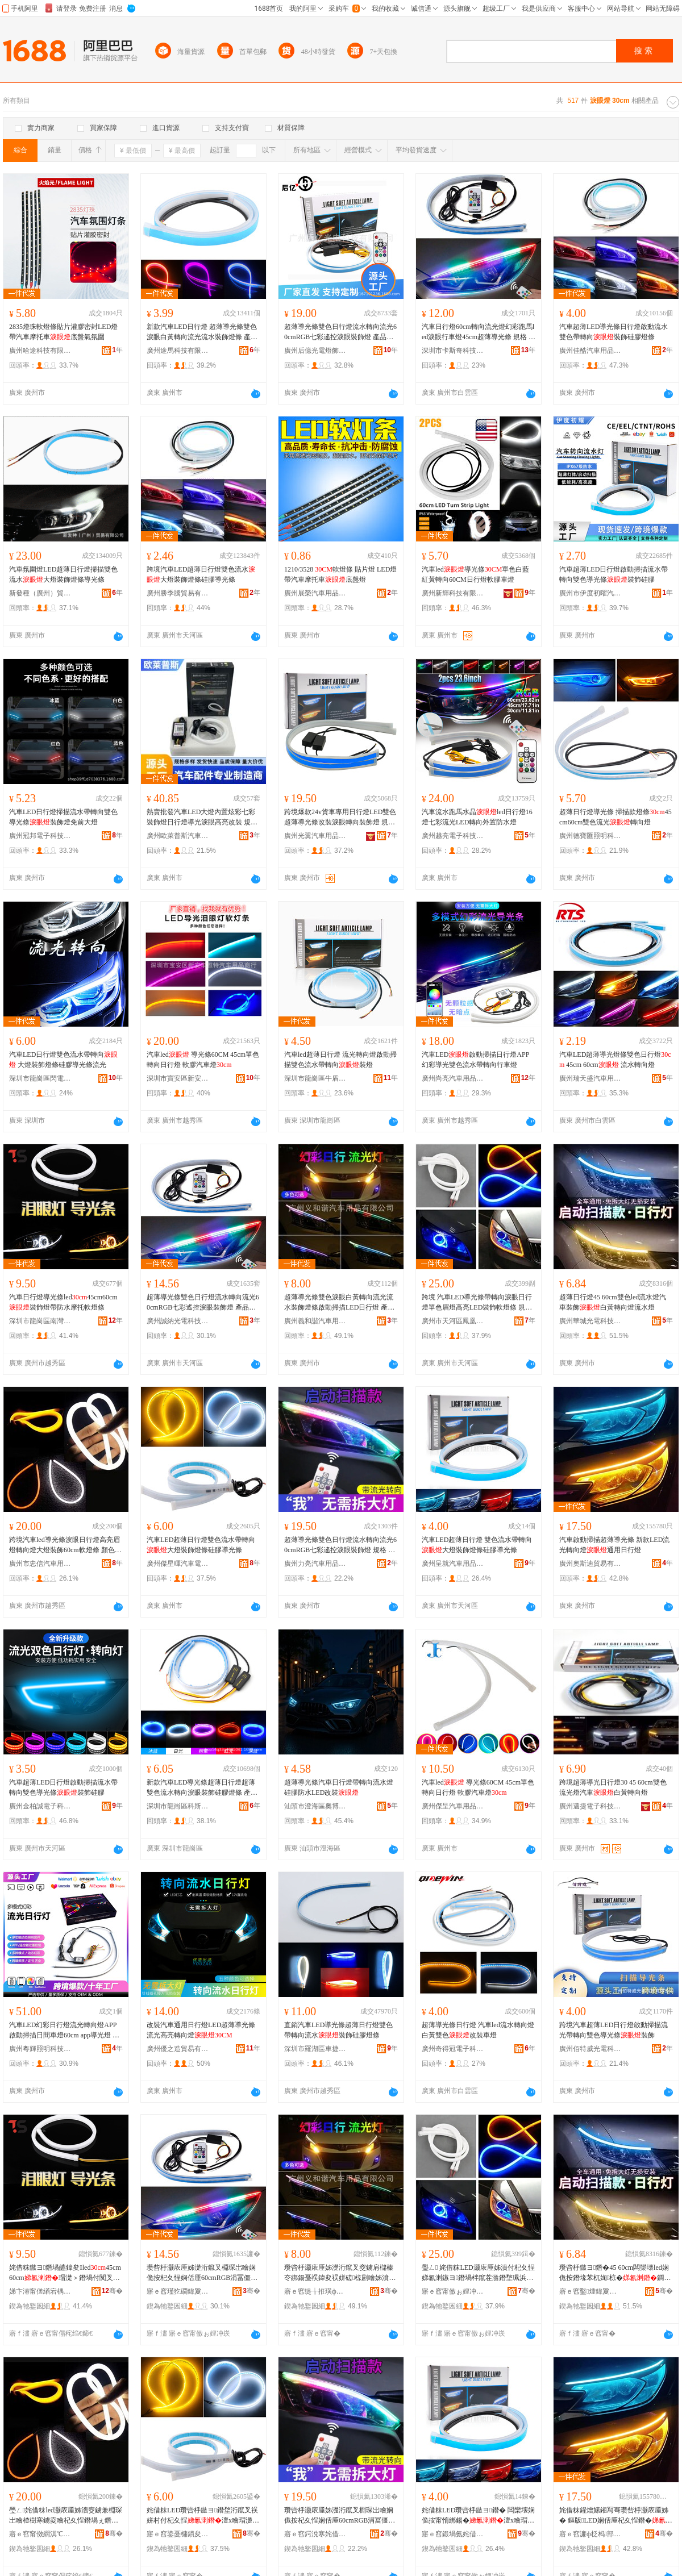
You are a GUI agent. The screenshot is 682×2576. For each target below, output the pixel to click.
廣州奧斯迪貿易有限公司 (590, 1564)
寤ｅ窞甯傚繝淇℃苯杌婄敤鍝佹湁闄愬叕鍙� (40, 2534)
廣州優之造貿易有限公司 (178, 2049)
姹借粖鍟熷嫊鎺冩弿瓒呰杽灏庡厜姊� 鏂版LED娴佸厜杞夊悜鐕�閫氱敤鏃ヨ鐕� (615, 2515)
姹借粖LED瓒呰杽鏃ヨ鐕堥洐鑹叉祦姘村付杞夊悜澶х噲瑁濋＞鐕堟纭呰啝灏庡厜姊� (203, 2515)
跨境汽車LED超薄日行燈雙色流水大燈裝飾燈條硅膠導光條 (201, 574)
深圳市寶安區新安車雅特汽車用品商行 (178, 1078)
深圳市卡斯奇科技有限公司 (453, 351)
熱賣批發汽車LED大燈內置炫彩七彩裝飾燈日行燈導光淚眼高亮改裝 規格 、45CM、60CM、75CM (202, 817)
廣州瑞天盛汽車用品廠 (590, 1078)
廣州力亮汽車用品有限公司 (315, 1564)
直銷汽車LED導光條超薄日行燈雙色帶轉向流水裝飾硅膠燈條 (338, 2030)
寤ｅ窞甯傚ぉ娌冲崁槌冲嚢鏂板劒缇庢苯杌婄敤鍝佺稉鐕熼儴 (453, 2291)
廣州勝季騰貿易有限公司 (178, 593)
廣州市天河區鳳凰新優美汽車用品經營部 (453, 1321)
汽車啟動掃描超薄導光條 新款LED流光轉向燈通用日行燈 (614, 1545)
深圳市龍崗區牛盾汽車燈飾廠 (315, 1078)
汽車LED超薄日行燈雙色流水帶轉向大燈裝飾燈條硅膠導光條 (201, 1545)
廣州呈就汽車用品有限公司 (453, 1564)
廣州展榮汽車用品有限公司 (315, 593)
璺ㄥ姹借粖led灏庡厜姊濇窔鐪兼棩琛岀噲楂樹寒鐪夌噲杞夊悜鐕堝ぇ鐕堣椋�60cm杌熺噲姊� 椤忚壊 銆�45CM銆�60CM (65, 2515)
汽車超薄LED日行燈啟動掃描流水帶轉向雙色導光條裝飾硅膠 (613, 574)
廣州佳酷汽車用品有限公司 (590, 351)
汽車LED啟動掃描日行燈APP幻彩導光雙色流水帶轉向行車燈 (475, 1060)
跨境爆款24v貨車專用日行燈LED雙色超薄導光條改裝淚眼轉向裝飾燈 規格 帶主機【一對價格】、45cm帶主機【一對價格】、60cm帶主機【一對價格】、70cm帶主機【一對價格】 (340, 817)
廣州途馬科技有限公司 (178, 351)
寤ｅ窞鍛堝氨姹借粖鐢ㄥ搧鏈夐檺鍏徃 (453, 2534)
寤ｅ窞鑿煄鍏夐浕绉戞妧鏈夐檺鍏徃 (590, 2291)
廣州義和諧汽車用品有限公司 (315, 1321)
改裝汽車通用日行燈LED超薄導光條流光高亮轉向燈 (201, 2030)
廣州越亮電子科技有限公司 (453, 836)
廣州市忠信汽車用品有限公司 (40, 1564)
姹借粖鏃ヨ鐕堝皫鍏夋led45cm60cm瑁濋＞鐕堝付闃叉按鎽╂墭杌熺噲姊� (65, 2273)
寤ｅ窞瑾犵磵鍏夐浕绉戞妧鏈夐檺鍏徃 (178, 2291)
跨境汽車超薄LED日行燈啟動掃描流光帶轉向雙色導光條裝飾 (613, 2030)
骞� (112, 2291)
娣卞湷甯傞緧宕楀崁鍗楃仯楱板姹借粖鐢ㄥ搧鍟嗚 (40, 2291)
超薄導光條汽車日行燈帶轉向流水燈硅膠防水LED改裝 (338, 1787)
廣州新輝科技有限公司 (453, 593)
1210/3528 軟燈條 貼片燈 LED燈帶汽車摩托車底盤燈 (340, 574)
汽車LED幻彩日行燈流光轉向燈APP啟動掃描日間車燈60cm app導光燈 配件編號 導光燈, (64, 2030)
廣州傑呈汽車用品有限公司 (453, 1806)
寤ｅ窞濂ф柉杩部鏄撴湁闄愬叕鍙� (590, 2534)
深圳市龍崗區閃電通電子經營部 (40, 1078)
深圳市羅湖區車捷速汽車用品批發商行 (315, 2049)
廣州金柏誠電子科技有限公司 (40, 1806)
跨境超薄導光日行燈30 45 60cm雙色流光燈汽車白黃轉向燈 (613, 1787)
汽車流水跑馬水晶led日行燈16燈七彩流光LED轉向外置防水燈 (477, 817)
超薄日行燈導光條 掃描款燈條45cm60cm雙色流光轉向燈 (615, 817)
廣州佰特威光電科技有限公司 (590, 2049)
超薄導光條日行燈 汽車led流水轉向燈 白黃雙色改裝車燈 (478, 2030)
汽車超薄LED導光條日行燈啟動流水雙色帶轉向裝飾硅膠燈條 (613, 332)
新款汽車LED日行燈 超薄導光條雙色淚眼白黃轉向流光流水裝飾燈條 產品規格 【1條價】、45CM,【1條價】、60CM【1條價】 (202, 332)
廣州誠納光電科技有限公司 (178, 1321)
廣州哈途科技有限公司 (40, 351)
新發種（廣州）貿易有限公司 (40, 593)
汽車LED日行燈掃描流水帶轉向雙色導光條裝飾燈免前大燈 (63, 817)
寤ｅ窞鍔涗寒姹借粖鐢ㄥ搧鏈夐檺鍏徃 (315, 2534)
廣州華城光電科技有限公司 (590, 1321)
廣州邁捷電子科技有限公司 (590, 1806)
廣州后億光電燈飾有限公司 (315, 351)
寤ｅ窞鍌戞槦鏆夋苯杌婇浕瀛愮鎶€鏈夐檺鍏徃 (178, 2534)
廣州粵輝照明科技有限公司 (40, 2049)
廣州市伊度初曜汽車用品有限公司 (590, 593)
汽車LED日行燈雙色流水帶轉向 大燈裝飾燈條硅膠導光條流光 (63, 1060)
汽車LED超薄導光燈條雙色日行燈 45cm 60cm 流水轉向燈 (615, 1060)
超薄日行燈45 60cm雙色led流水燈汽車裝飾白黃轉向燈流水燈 (612, 1302)
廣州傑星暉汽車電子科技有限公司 (178, 1564)
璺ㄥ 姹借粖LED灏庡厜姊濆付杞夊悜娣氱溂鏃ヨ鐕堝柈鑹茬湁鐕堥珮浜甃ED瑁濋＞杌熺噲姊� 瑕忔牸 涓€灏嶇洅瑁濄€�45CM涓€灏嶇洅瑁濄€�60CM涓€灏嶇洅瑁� (478, 2273)
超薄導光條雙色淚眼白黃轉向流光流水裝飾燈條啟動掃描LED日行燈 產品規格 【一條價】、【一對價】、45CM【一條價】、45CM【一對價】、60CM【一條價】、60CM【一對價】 (340, 1302)
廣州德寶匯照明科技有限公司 (590, 836)
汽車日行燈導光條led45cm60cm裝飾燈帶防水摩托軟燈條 (63, 1302)
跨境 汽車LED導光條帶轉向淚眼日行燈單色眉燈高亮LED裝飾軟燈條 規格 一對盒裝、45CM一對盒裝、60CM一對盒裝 (477, 1302)
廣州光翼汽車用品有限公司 (315, 836)
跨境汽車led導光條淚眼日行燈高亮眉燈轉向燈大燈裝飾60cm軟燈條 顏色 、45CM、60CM (64, 1545)
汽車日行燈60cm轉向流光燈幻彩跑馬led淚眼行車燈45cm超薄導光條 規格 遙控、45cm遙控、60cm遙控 (478, 332)
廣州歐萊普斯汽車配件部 (178, 836)
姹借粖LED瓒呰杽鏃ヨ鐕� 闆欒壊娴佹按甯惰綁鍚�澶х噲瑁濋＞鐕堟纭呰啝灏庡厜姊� (478, 2515)
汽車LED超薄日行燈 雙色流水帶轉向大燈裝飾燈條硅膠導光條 (477, 1545)
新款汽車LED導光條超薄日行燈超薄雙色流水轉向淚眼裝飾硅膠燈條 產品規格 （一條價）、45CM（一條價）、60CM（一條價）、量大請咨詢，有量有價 (202, 1788)
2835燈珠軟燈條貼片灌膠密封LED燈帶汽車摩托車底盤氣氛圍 (63, 332)
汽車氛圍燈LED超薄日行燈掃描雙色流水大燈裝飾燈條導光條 (63, 574)
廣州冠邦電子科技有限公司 (40, 836)
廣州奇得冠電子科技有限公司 (453, 2049)
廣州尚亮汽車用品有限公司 (453, 1078)
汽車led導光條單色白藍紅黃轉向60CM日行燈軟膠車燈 (475, 574)
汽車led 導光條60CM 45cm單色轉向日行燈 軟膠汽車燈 (203, 1060)
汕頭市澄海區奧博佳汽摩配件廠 (315, 1806)
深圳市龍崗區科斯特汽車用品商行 (178, 1806)
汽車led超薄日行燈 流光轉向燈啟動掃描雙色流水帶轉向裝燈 (340, 1060)
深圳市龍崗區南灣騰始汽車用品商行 (40, 1321)
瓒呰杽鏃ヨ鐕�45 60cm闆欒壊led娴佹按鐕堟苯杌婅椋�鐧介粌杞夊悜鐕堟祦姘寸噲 (615, 2273)
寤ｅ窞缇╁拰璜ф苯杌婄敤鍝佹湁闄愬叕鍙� (315, 2291)
